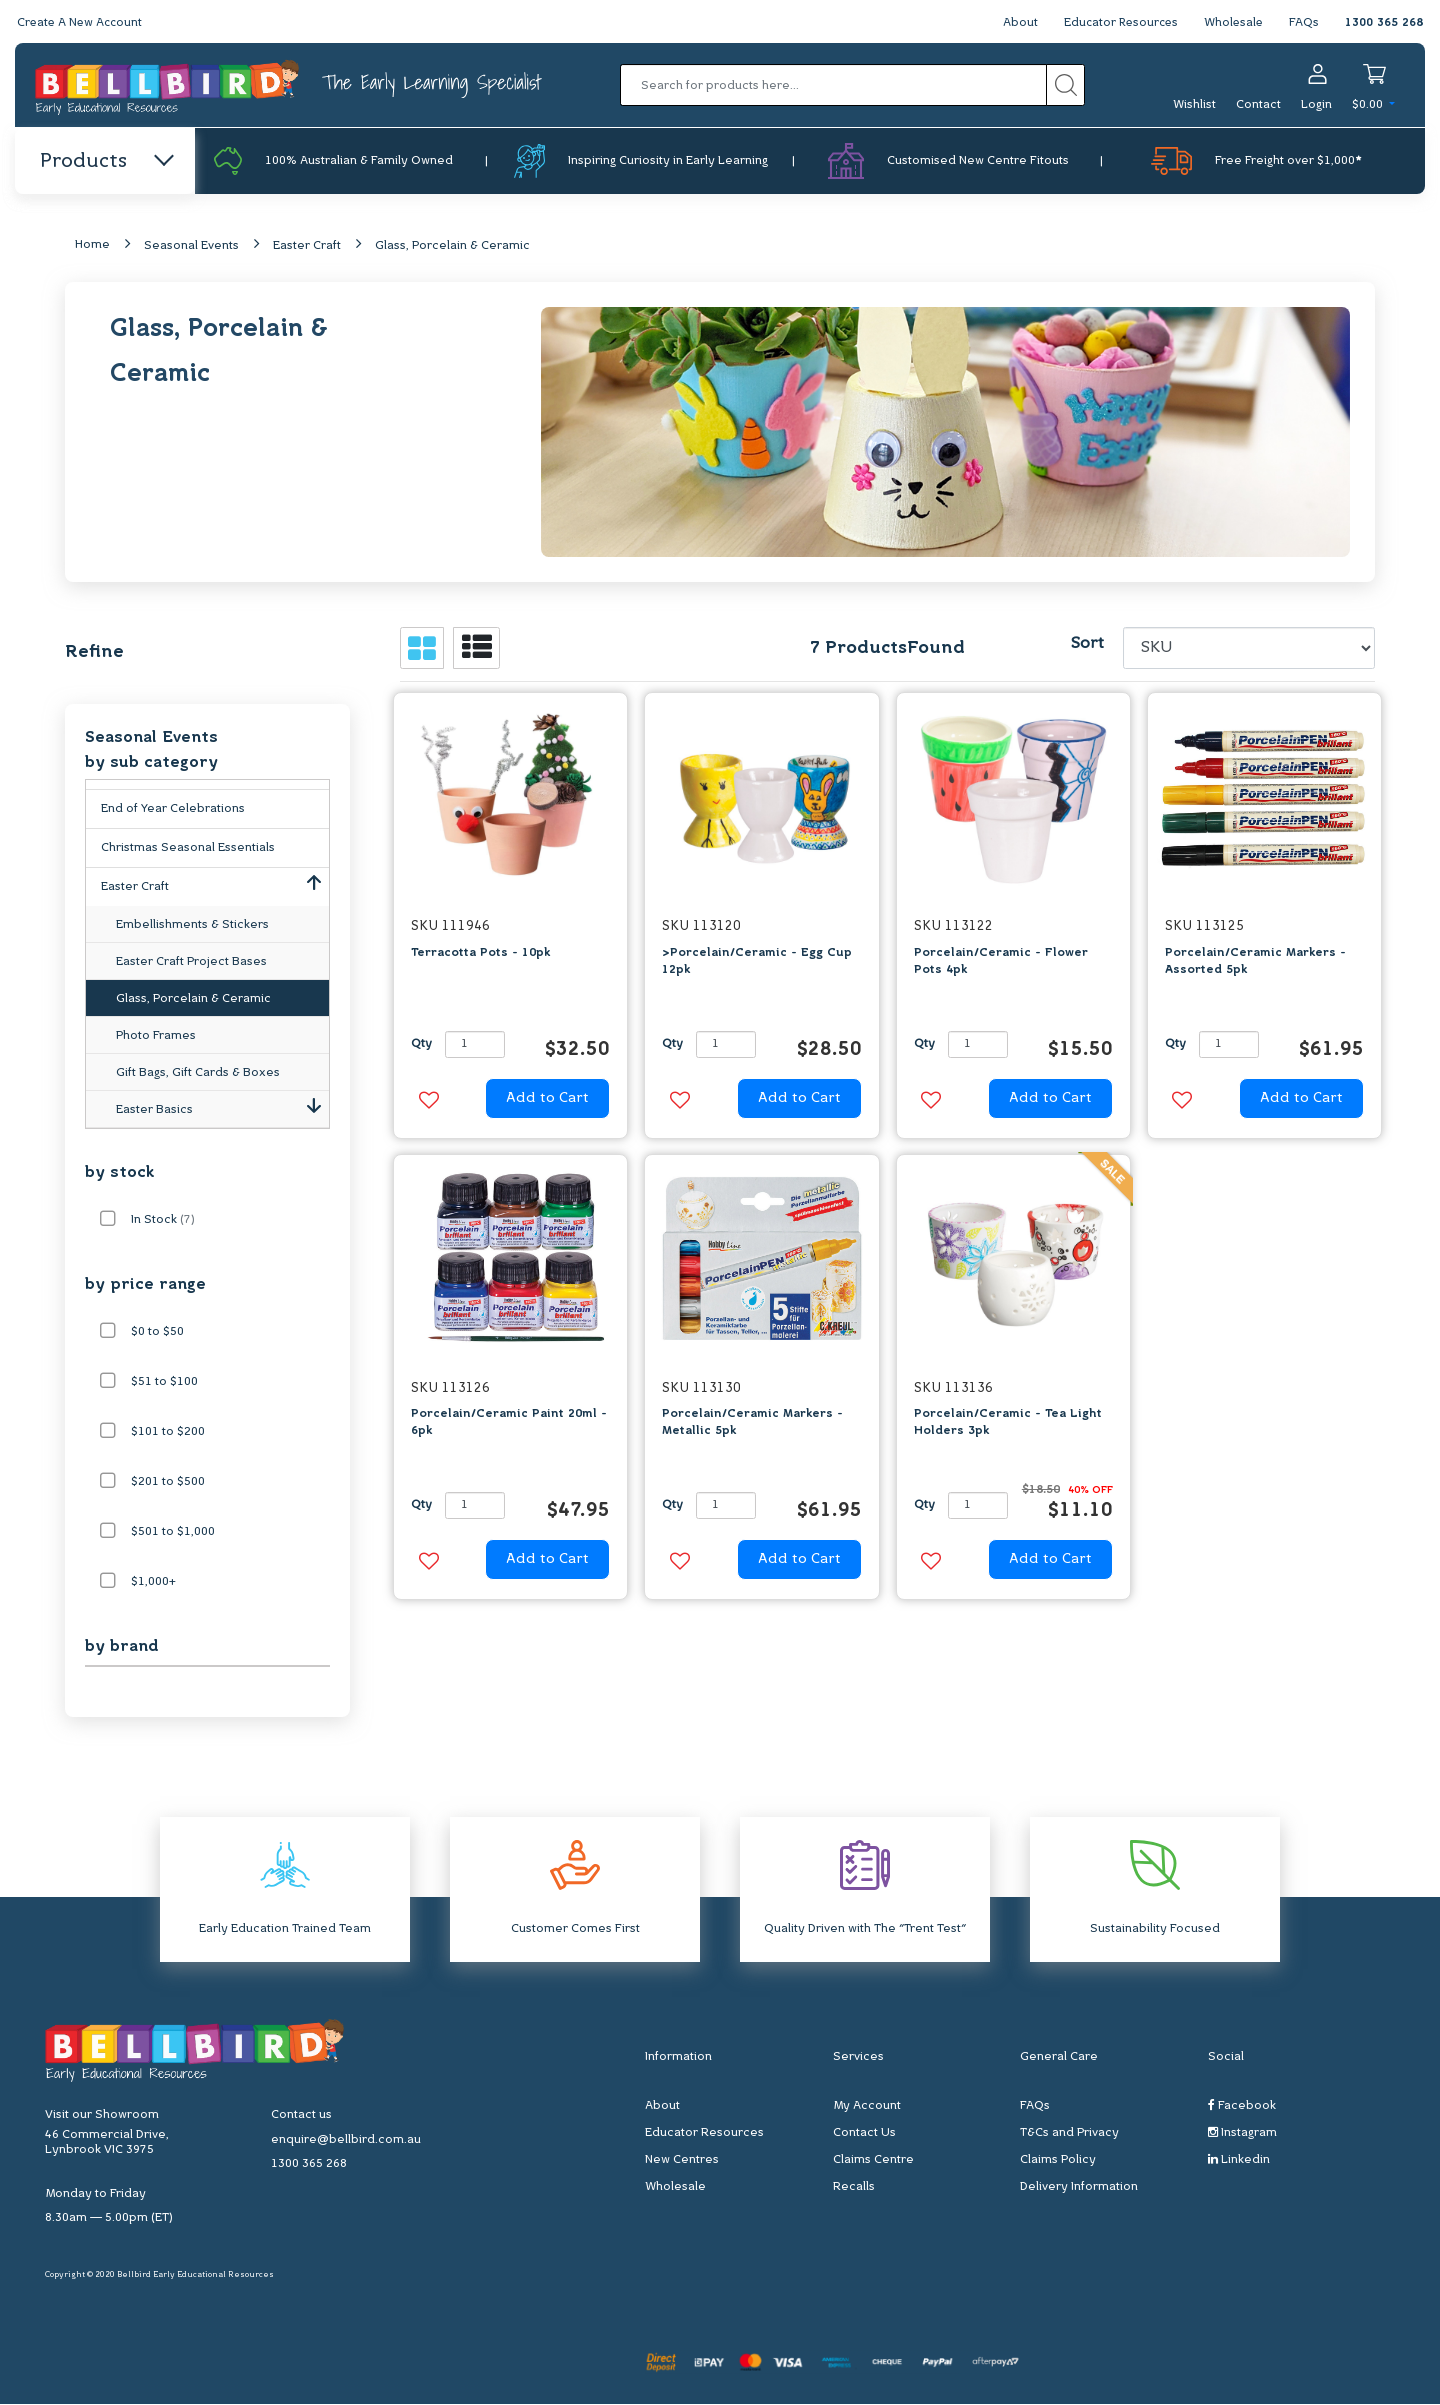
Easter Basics (222, 1107)
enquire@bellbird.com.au (346, 2141)
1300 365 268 (1384, 23)
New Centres (682, 2161)
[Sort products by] (1249, 649)
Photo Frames (156, 1037)
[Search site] (1065, 85)
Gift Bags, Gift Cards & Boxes (198, 1074)
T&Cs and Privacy (1069, 2134)
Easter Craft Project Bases (191, 963)
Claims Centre (873, 2161)
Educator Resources (1116, 23)
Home (92, 246)
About (1013, 23)
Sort (1087, 645)
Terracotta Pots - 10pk (480, 953)
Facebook (1242, 2106)
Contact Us (864, 2134)
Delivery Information (1079, 2188)
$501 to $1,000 (173, 1533)
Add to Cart (547, 1099)
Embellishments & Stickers (192, 926)
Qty (421, 1045)
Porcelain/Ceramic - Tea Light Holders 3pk (1008, 1423)
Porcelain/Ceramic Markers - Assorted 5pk (1255, 961)
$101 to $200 (168, 1433)
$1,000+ (153, 1583)
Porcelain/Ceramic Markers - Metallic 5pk (752, 1423)
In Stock (163, 1221)
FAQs (1304, 23)
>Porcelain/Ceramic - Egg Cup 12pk (757, 961)
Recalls (854, 2188)
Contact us (301, 2116)
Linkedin (1239, 2160)
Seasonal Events (191, 247)
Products (105, 162)
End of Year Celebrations (173, 810)
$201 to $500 (168, 1483)
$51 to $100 (164, 1383)
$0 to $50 (157, 1333)
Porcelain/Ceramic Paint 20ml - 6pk (509, 1423)
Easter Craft (307, 247)
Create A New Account (82, 23)
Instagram (1242, 2133)
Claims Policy (1058, 2161)
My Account (867, 2107)
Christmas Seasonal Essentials (188, 849)
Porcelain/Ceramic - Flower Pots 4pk (1001, 961)
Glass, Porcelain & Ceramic (452, 247)
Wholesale (1232, 23)
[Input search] (833, 85)
